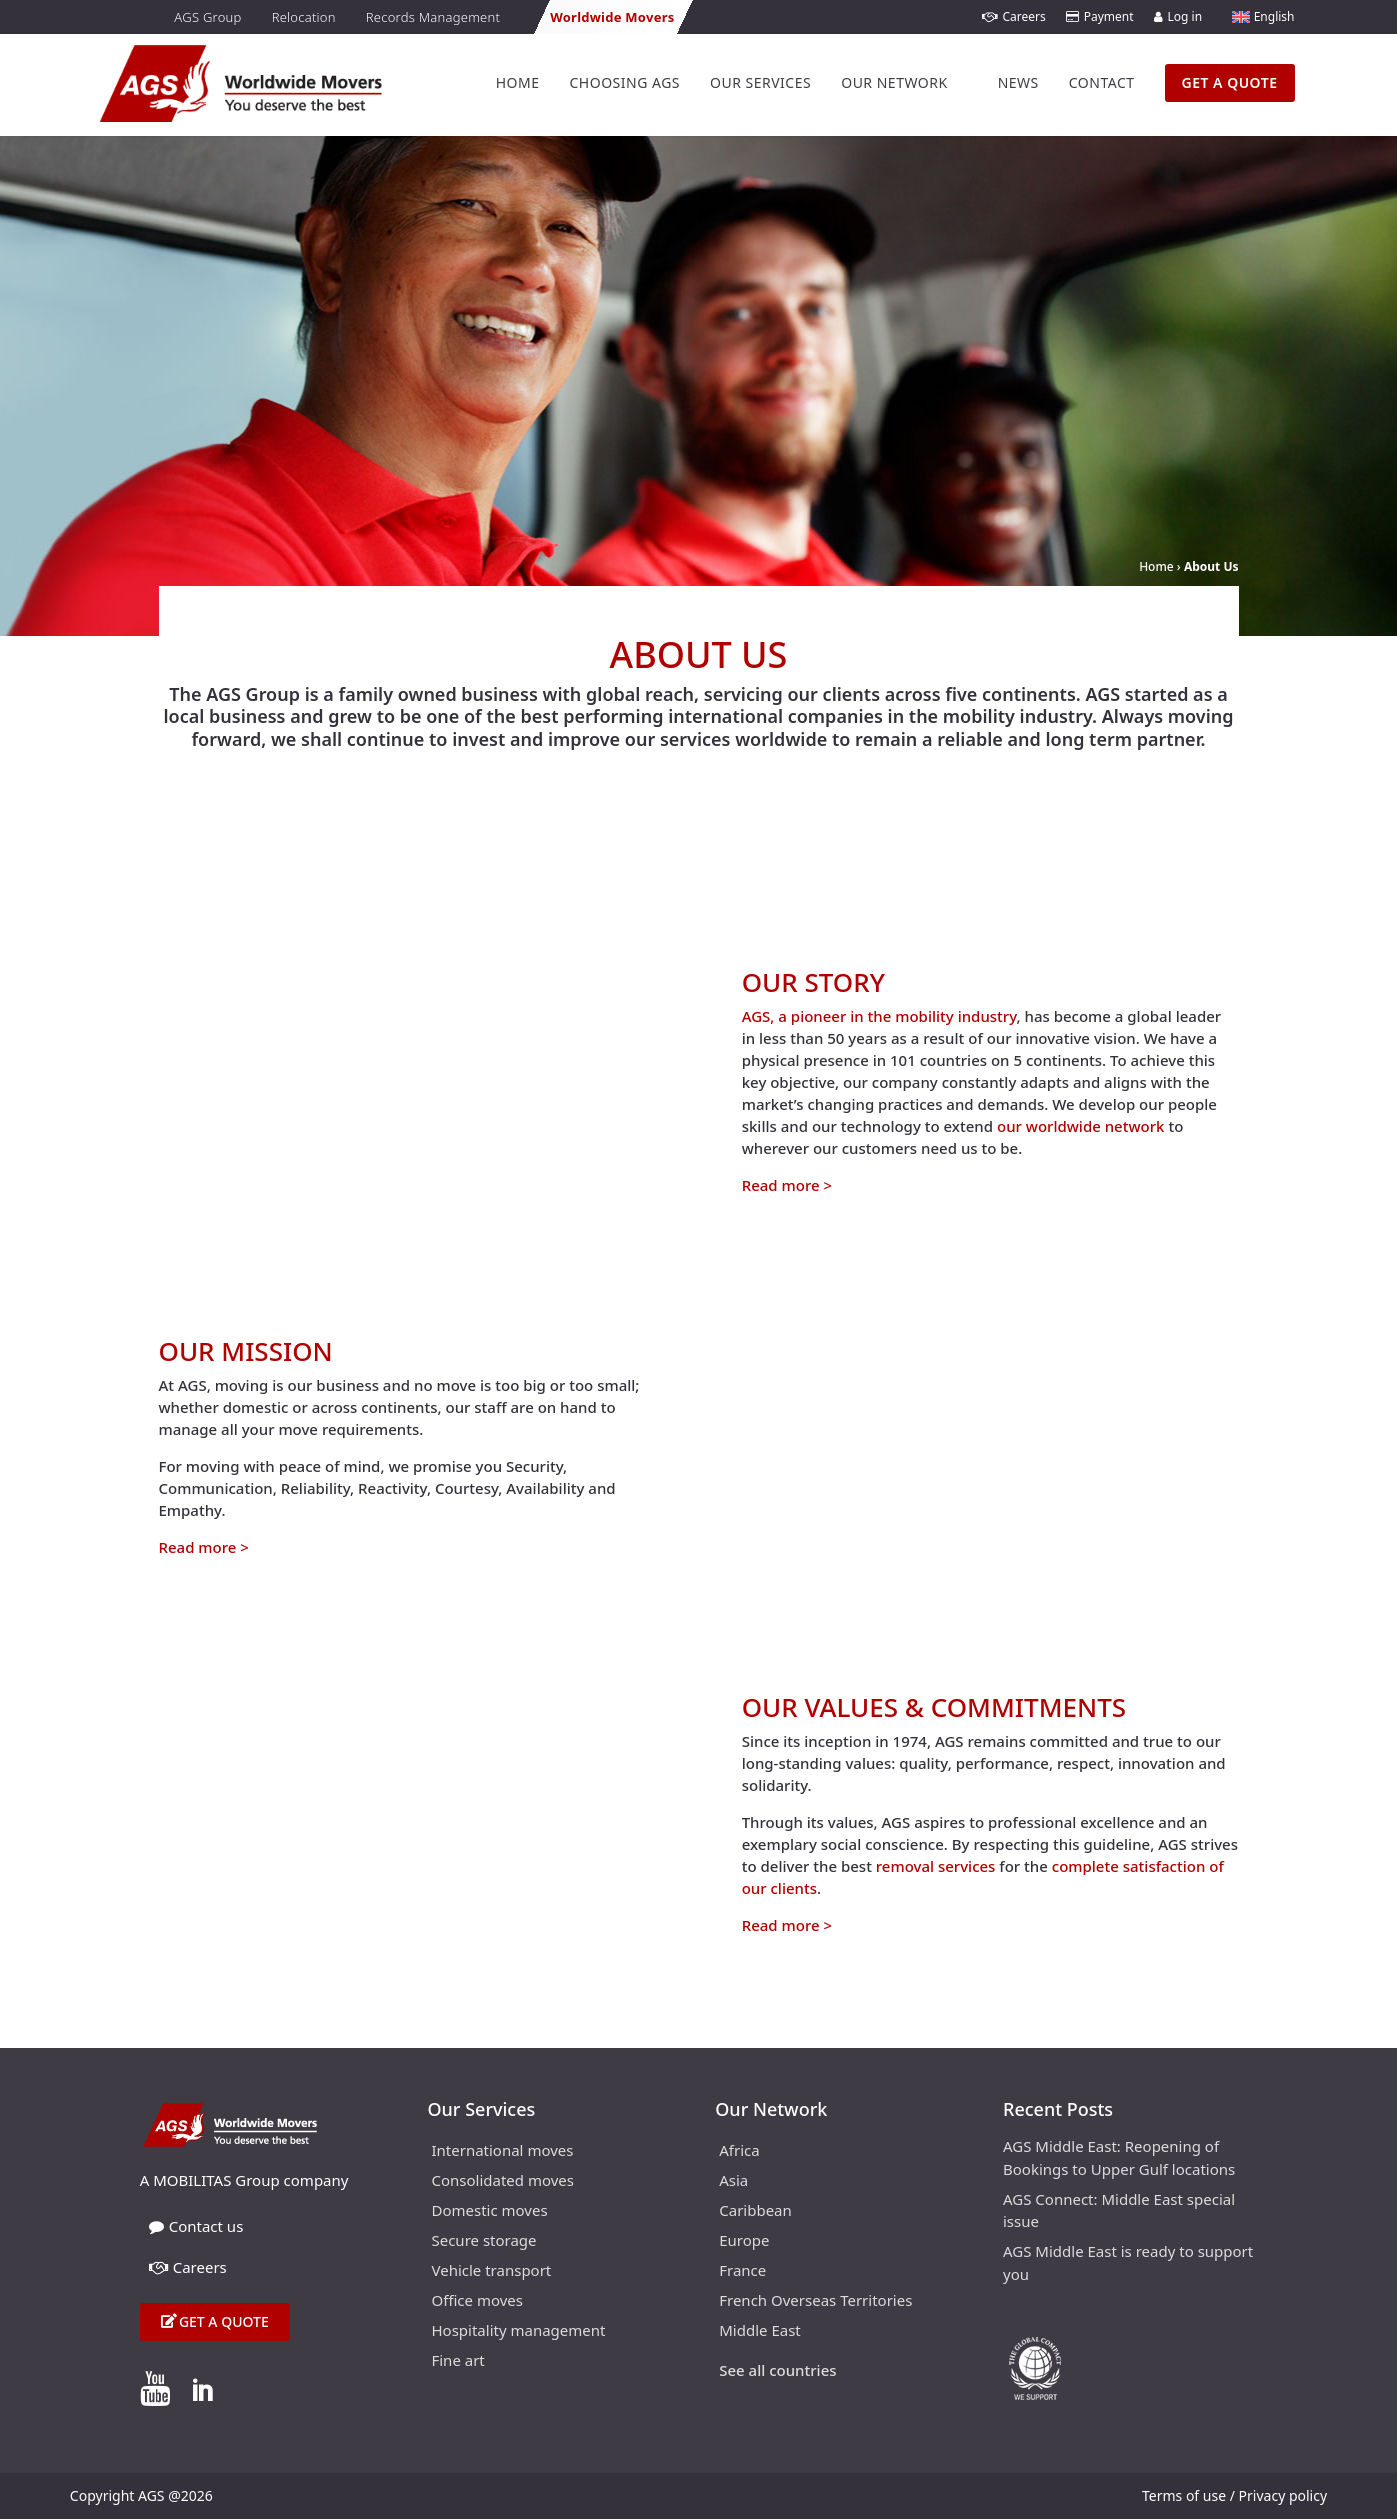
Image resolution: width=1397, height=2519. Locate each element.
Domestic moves (489, 2211)
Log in (1178, 16)
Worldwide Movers (612, 17)
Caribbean (755, 2211)
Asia (733, 2181)
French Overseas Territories (815, 2301)
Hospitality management (518, 2331)
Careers (1013, 16)
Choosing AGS (624, 82)
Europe (744, 2241)
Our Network (894, 82)
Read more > (787, 1185)
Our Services (760, 82)
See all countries (777, 2371)
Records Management (433, 17)
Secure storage (483, 2241)
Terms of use (1184, 2495)
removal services (936, 1866)
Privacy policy (1283, 2495)
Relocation (304, 17)
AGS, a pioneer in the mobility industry (879, 1016)
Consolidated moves (502, 2181)
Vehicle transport (491, 2271)
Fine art (457, 2361)
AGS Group (207, 17)
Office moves (477, 2301)
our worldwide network (1081, 1126)
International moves (502, 2151)
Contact (1102, 82)
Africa (739, 2151)
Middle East (760, 2331)
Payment (1100, 16)
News (1018, 82)
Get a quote (224, 2321)
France (742, 2271)
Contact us (196, 2226)
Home (518, 82)
